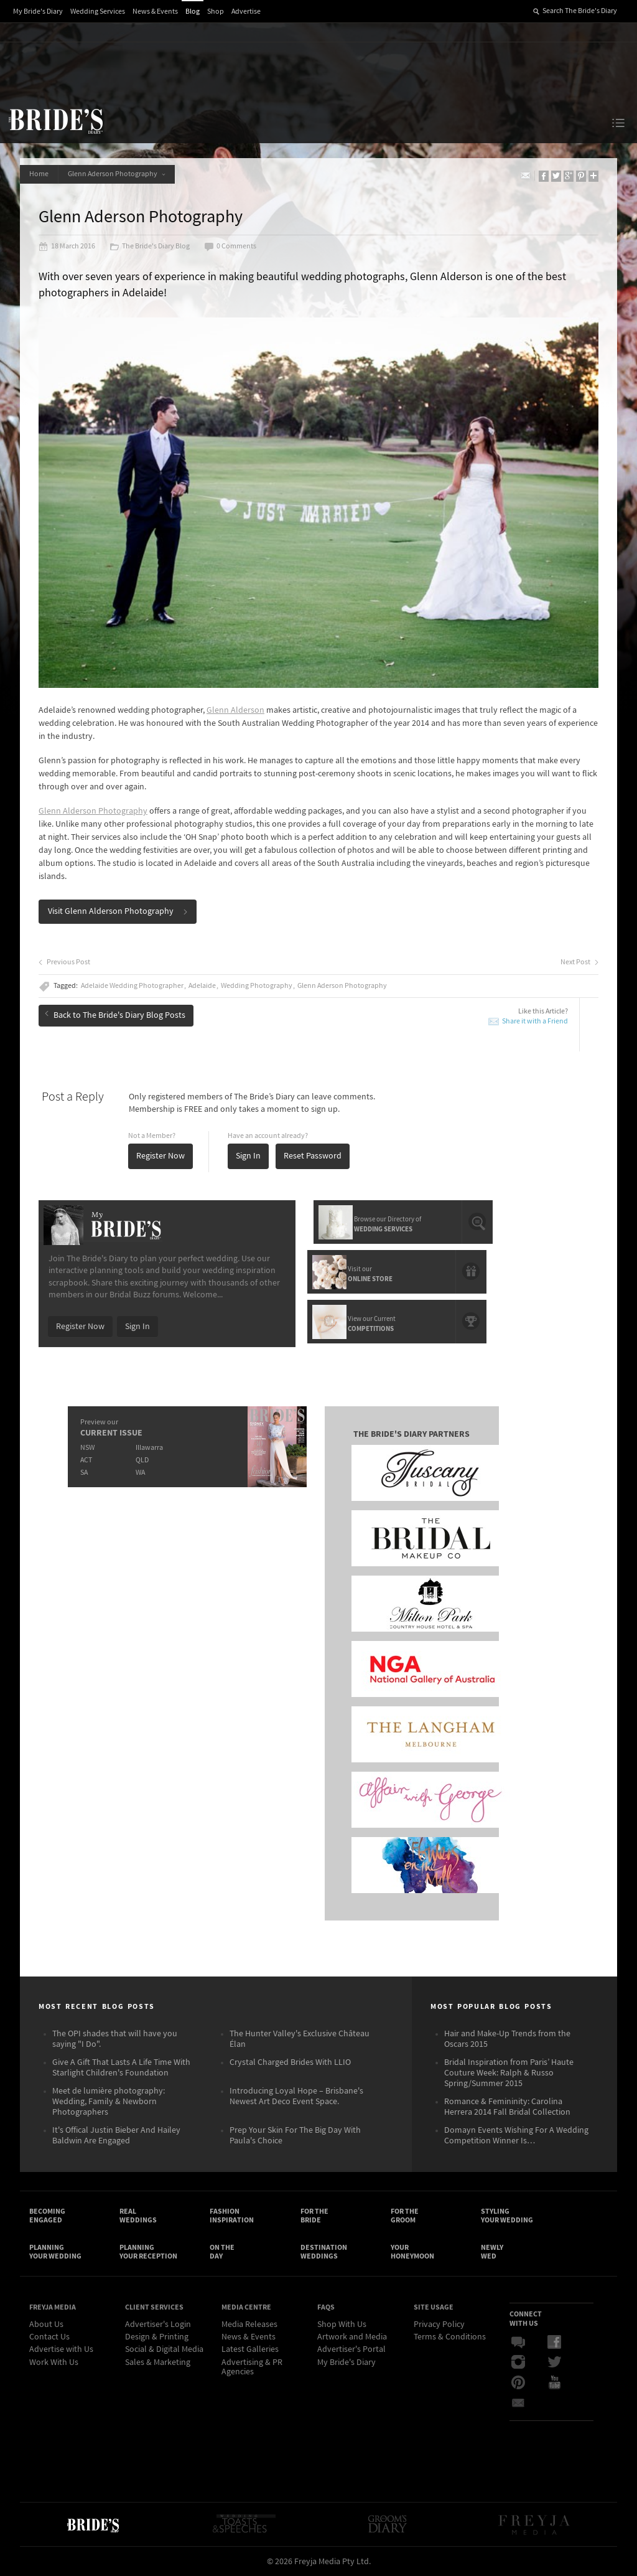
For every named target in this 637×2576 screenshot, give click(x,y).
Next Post (579, 962)
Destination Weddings (323, 2251)
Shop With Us (341, 2324)
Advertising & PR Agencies (251, 2367)
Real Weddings (138, 2215)
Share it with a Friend (535, 1021)
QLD (142, 1460)
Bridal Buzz (518, 2342)
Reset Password (313, 1156)
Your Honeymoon (412, 2251)
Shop (215, 11)
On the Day (222, 2251)
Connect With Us (525, 2318)
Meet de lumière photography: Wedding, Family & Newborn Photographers (108, 2101)
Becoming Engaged (47, 2215)
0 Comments (230, 246)
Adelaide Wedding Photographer (132, 986)
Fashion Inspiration (232, 2215)
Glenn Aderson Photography (116, 174)
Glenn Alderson (235, 710)
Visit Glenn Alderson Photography (118, 911)
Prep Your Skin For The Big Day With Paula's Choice (295, 2135)
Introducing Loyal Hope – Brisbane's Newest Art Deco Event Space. (296, 2096)
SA (84, 1472)
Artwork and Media (352, 2337)
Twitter (554, 2362)
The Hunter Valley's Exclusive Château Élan (300, 2039)
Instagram (518, 2362)
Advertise (246, 11)
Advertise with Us (61, 2349)
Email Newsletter (518, 2402)
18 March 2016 (67, 246)
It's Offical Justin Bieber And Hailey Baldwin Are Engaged (116, 2135)
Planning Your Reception (148, 2251)
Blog (192, 11)
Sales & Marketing (157, 2362)
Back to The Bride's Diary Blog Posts (115, 1015)
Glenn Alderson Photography (93, 811)
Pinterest (518, 2382)
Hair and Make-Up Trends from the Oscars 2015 (507, 2039)
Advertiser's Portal (351, 2349)
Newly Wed (492, 2251)
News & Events (155, 11)
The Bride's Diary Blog (149, 246)
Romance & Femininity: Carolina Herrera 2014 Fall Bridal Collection (507, 2107)
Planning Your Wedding (55, 2251)
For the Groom (405, 2215)
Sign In (248, 1156)
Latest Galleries (250, 2349)
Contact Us (49, 2337)
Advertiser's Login (158, 2324)
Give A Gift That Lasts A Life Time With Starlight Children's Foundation (121, 2068)
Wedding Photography (256, 986)
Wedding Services (97, 11)
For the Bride (314, 2215)
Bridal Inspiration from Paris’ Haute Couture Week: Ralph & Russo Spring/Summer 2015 (509, 2073)
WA (140, 1472)
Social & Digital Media (164, 2349)
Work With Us (53, 2362)
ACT (86, 1460)
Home (39, 174)
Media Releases (249, 2324)
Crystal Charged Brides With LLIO (290, 2062)
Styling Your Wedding (507, 2215)
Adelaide (202, 986)
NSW (87, 1447)
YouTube (554, 2382)
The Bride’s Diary (55, 121)
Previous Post (64, 962)
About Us (46, 2324)
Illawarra (149, 1447)
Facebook (554, 2342)
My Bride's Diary (38, 11)
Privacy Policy (439, 2324)
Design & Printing (156, 2337)
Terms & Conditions (450, 2337)
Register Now (160, 1156)
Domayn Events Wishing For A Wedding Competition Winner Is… (516, 2135)
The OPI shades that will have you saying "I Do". (114, 2039)
